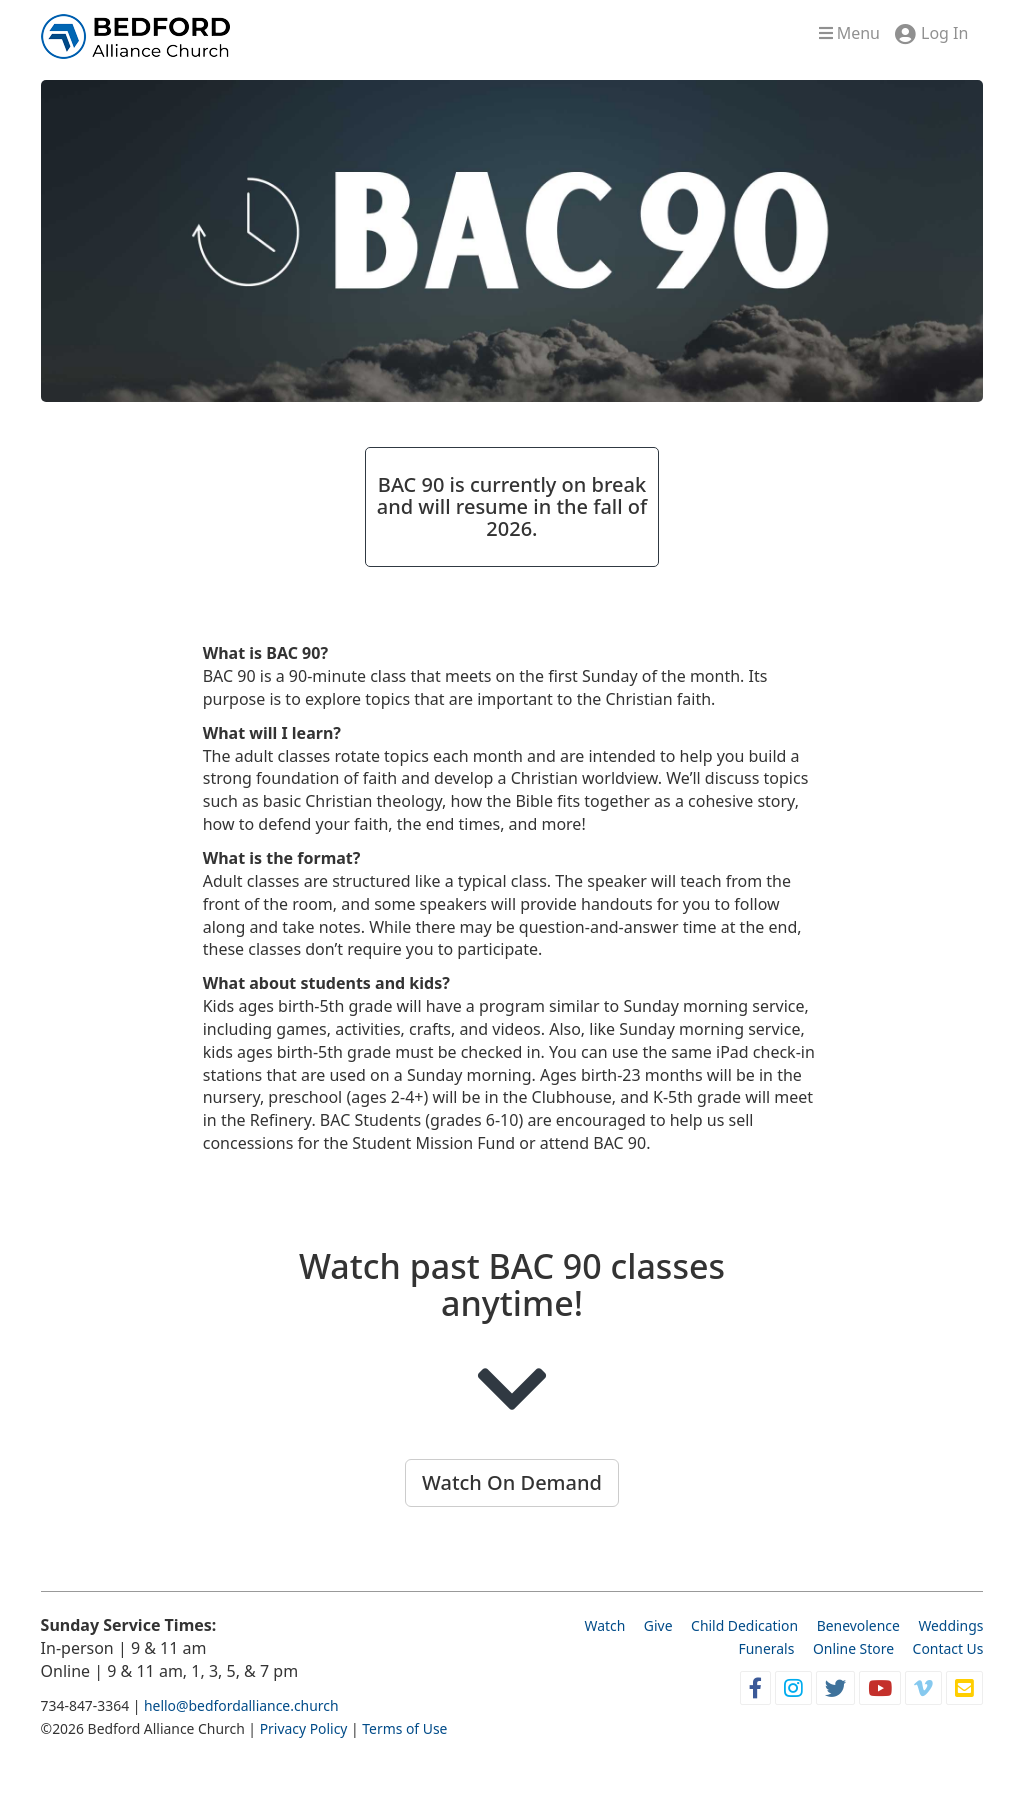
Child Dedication (744, 1625)
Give (658, 1625)
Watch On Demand (512, 1482)
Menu (849, 33)
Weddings (950, 1625)
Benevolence (858, 1625)
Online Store (853, 1648)
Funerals (767, 1648)
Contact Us (948, 1648)
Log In (944, 33)
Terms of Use (404, 1728)
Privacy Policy (304, 1728)
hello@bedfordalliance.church (241, 1705)
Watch (604, 1625)
